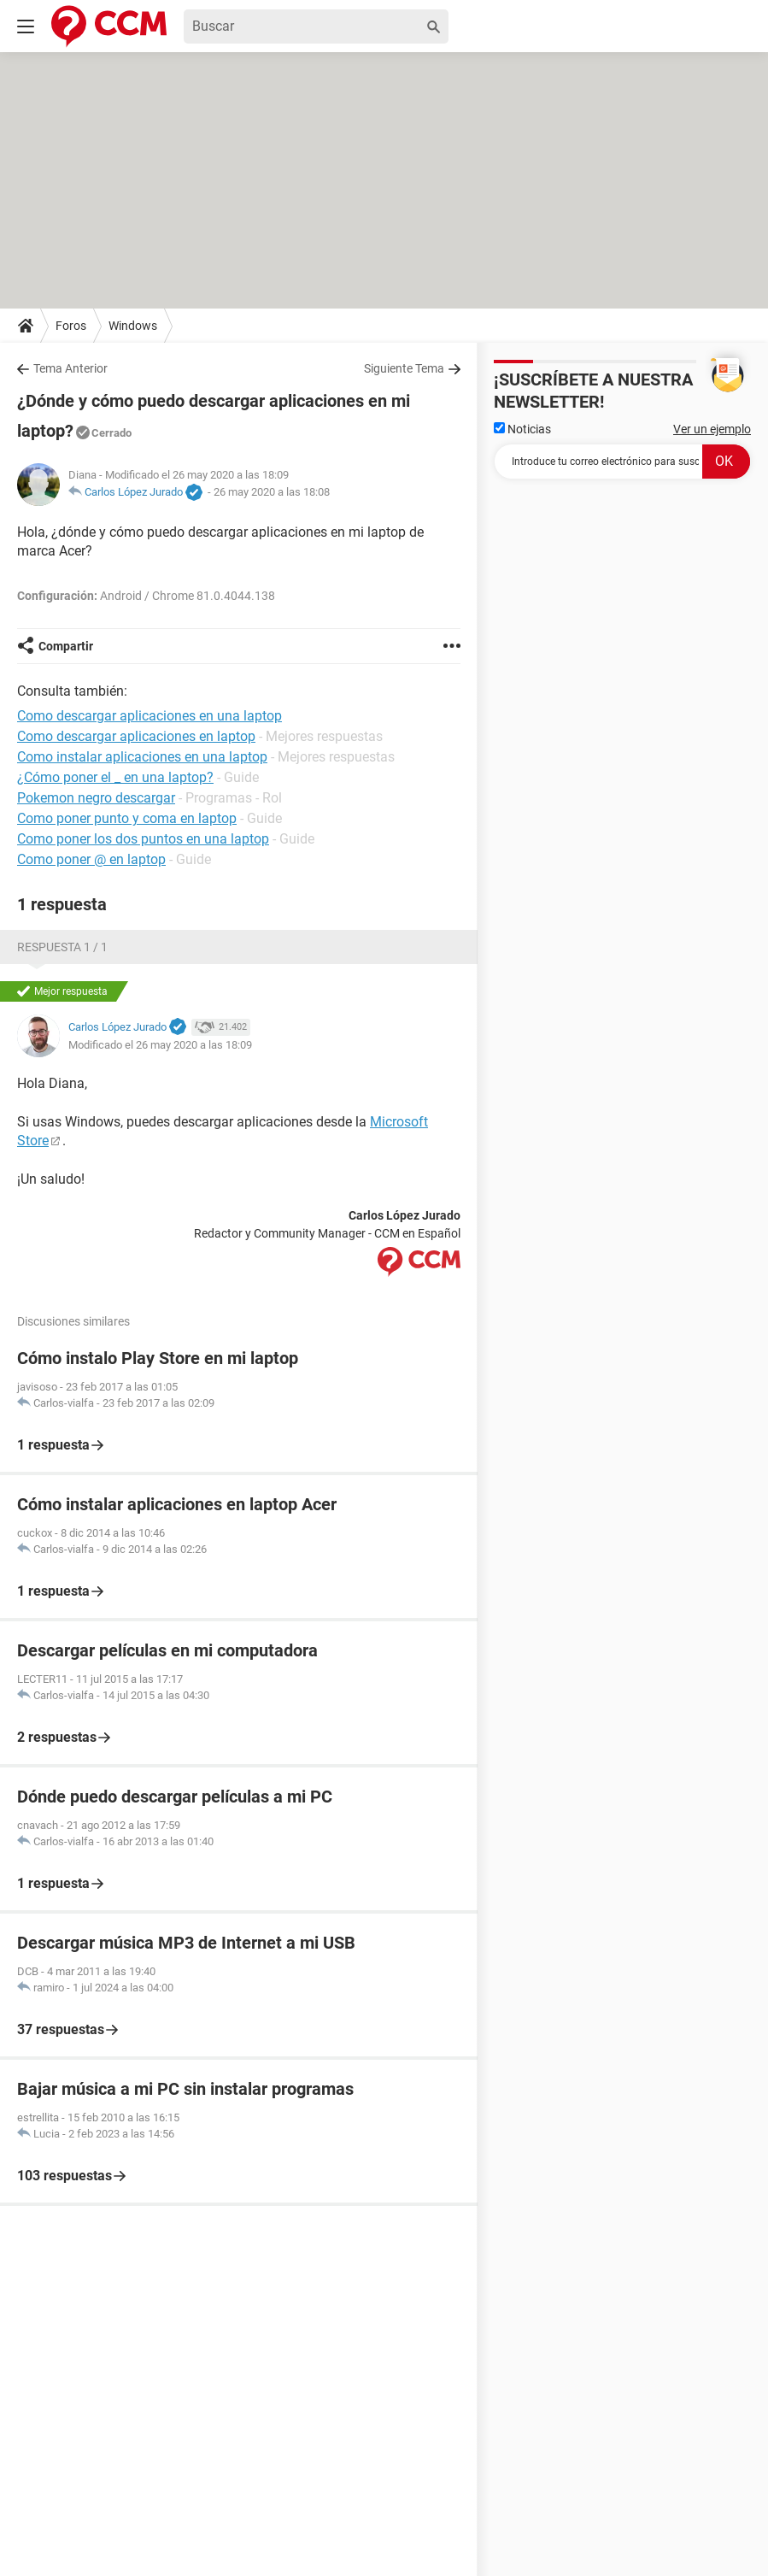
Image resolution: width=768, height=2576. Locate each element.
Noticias (522, 429)
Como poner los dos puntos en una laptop (143, 839)
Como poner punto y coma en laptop (127, 818)
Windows (132, 325)
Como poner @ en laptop (91, 859)
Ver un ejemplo (712, 429)
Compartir (65, 646)
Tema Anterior (70, 368)
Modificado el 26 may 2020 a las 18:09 (160, 1044)
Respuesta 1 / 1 (62, 947)
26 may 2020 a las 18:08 (272, 491)
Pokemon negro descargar (96, 798)
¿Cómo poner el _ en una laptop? (115, 777)
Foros (71, 325)
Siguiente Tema (404, 368)
